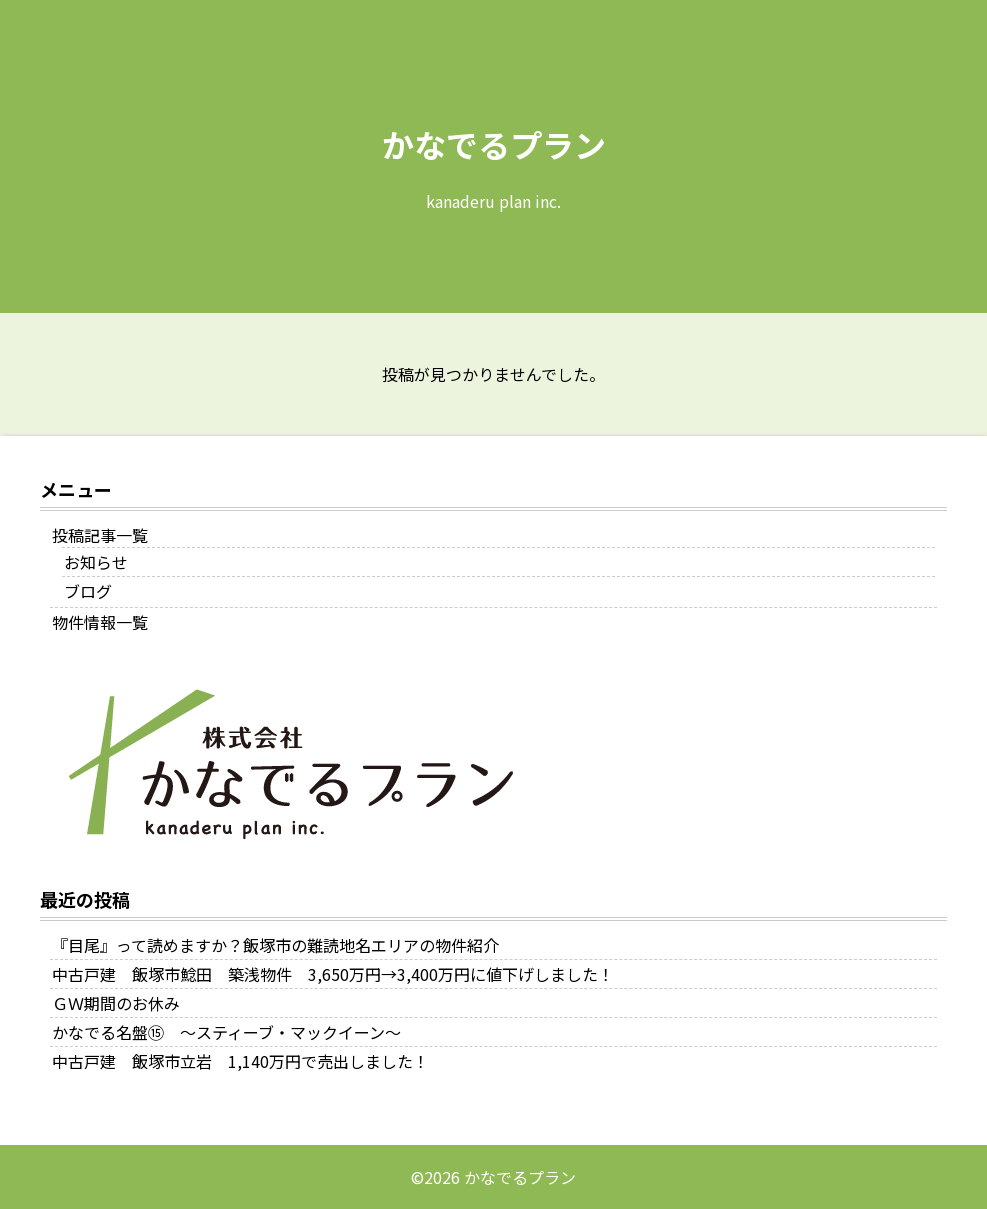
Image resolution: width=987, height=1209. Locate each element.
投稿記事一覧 (100, 535)
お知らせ (96, 562)
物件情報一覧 (100, 622)
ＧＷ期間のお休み (116, 1003)
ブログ (88, 591)
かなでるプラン (494, 144)
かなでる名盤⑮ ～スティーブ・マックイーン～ (226, 1032)
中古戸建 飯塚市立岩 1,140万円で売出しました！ (240, 1061)
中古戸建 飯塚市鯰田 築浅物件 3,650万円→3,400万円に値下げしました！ (333, 974)
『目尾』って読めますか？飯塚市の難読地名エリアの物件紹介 (275, 945)
